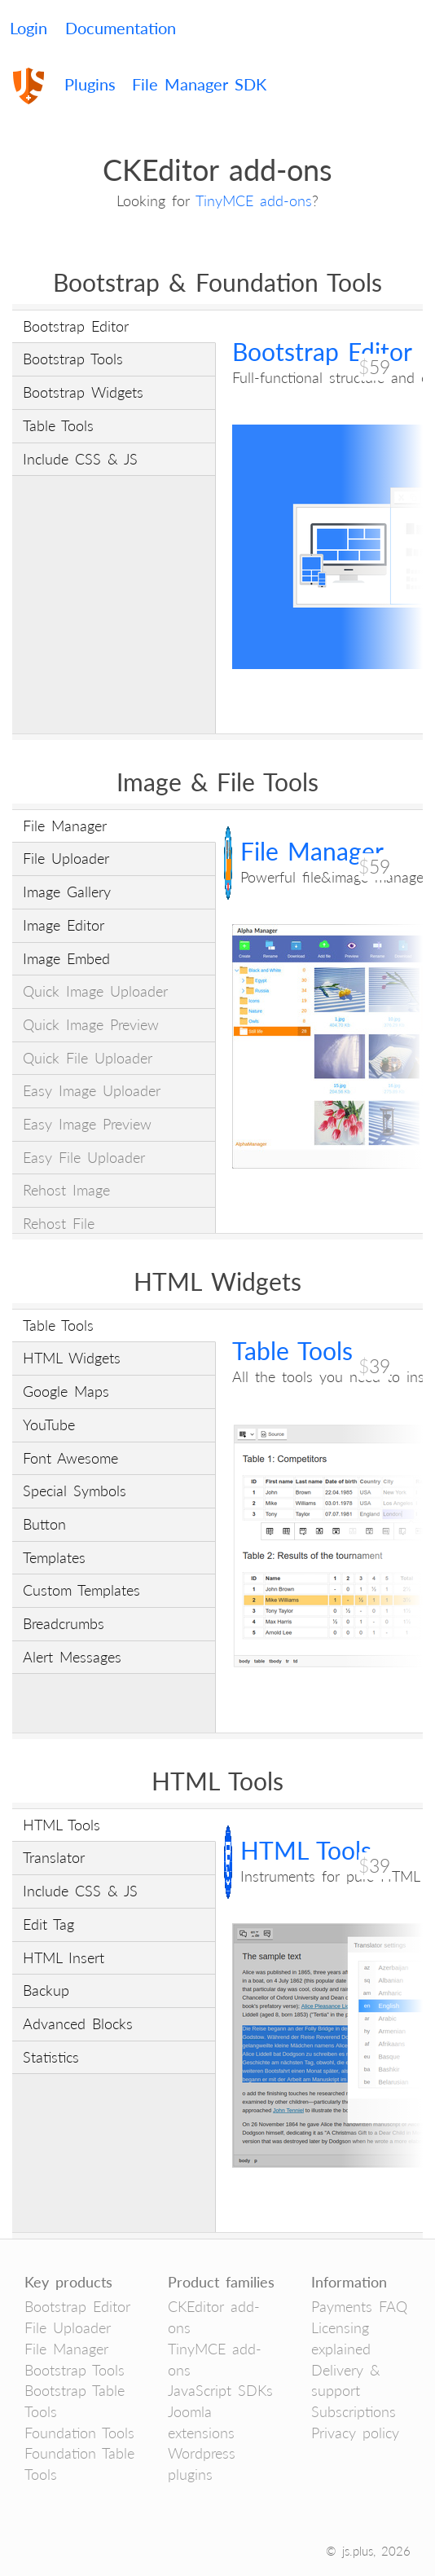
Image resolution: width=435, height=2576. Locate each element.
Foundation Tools (79, 2433)
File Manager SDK (199, 84)
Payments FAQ (359, 2306)
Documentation (120, 27)
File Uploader (67, 2327)
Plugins (90, 84)
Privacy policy (355, 2433)
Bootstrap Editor (77, 2306)
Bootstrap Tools (74, 2370)
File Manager (66, 2349)
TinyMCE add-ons (254, 200)
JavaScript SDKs (220, 2390)
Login (28, 27)
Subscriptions (353, 2411)
